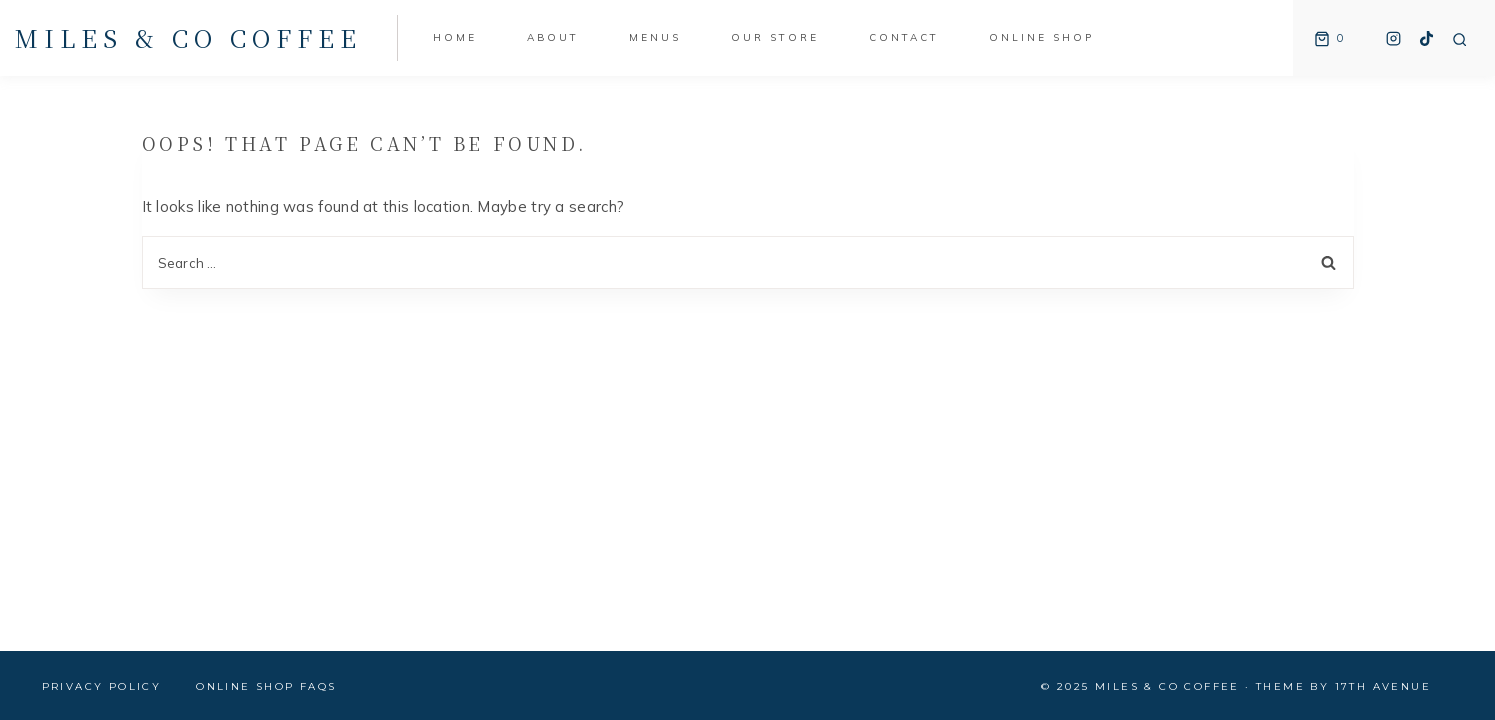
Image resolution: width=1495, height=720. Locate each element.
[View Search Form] (1460, 40)
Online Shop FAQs (266, 686)
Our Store (775, 37)
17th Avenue (1383, 686)
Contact (904, 37)
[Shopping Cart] (1326, 38)
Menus (655, 37)
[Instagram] (1394, 38)
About (553, 37)
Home (455, 37)
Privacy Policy (102, 686)
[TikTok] (1427, 38)
